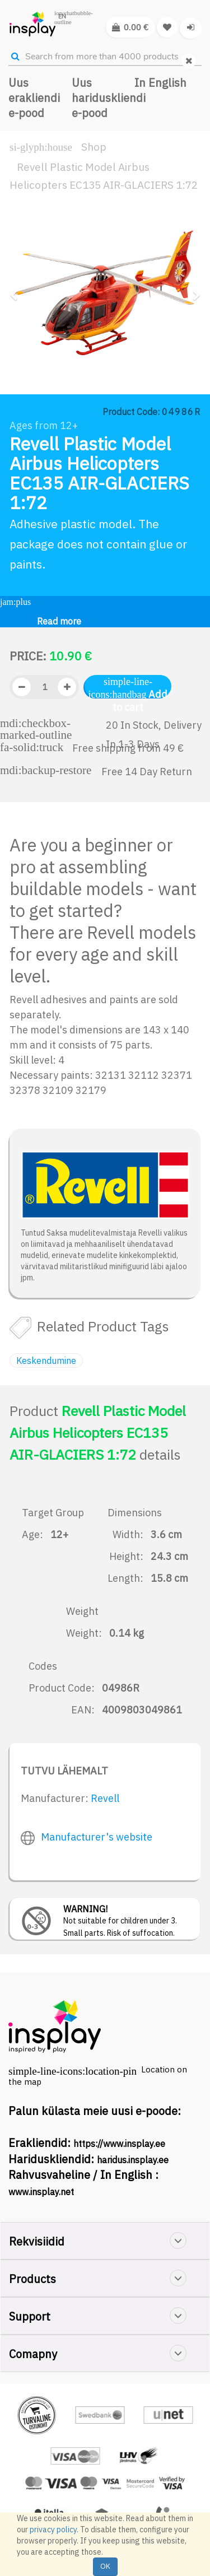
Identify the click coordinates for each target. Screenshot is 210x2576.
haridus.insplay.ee (133, 2159)
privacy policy (53, 2529)
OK (105, 2566)
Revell (105, 1798)
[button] (17, 336)
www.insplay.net (41, 2191)
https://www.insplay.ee (119, 2143)
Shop (93, 146)
